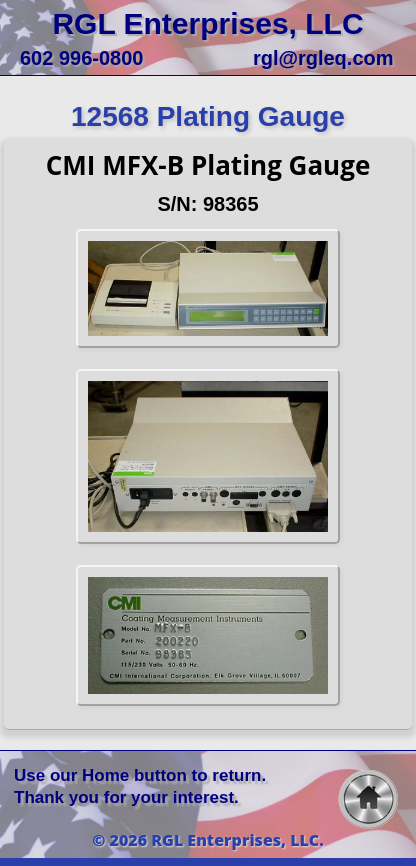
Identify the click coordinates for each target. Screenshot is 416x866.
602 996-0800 (81, 58)
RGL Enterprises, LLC (207, 23)
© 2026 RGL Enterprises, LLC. (208, 840)
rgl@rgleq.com (323, 58)
